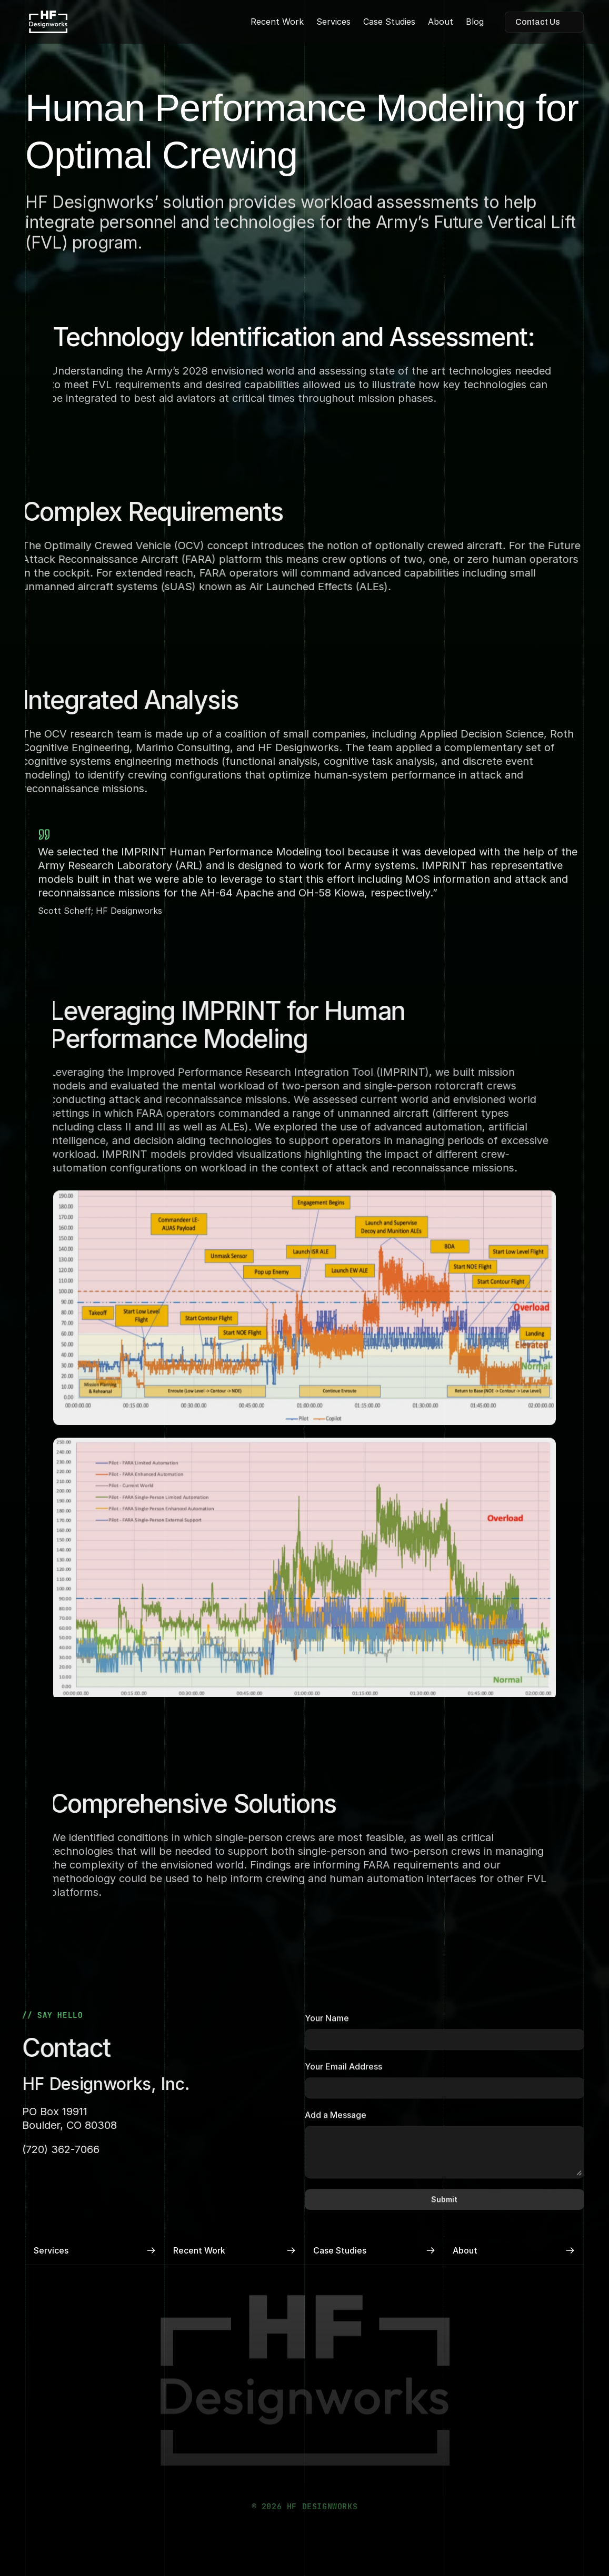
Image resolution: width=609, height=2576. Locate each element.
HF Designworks (288, 747)
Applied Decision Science (472, 734)
